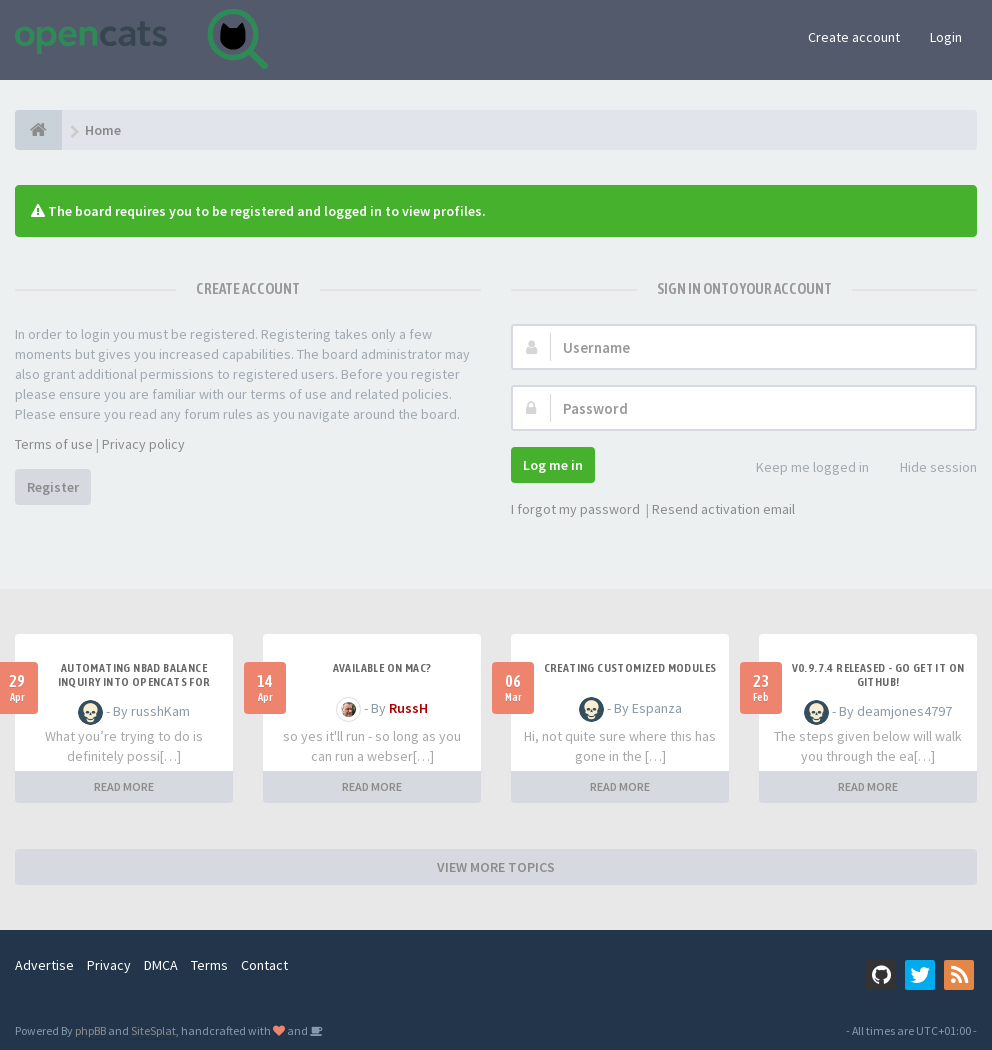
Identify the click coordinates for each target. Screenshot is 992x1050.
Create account (854, 37)
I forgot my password (575, 509)
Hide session (927, 468)
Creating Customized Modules (630, 668)
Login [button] (946, 37)
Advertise (44, 965)
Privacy (109, 965)
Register (53, 487)
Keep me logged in (801, 468)
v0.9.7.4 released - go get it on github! (878, 675)
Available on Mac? (382, 668)
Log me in (553, 465)
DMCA (161, 965)
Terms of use (54, 444)
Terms (209, 965)
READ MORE (124, 786)
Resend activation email (723, 509)
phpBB (90, 1030)
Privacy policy (143, 444)
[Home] (38, 130)
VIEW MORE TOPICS (496, 867)
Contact (264, 965)
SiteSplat (153, 1030)
